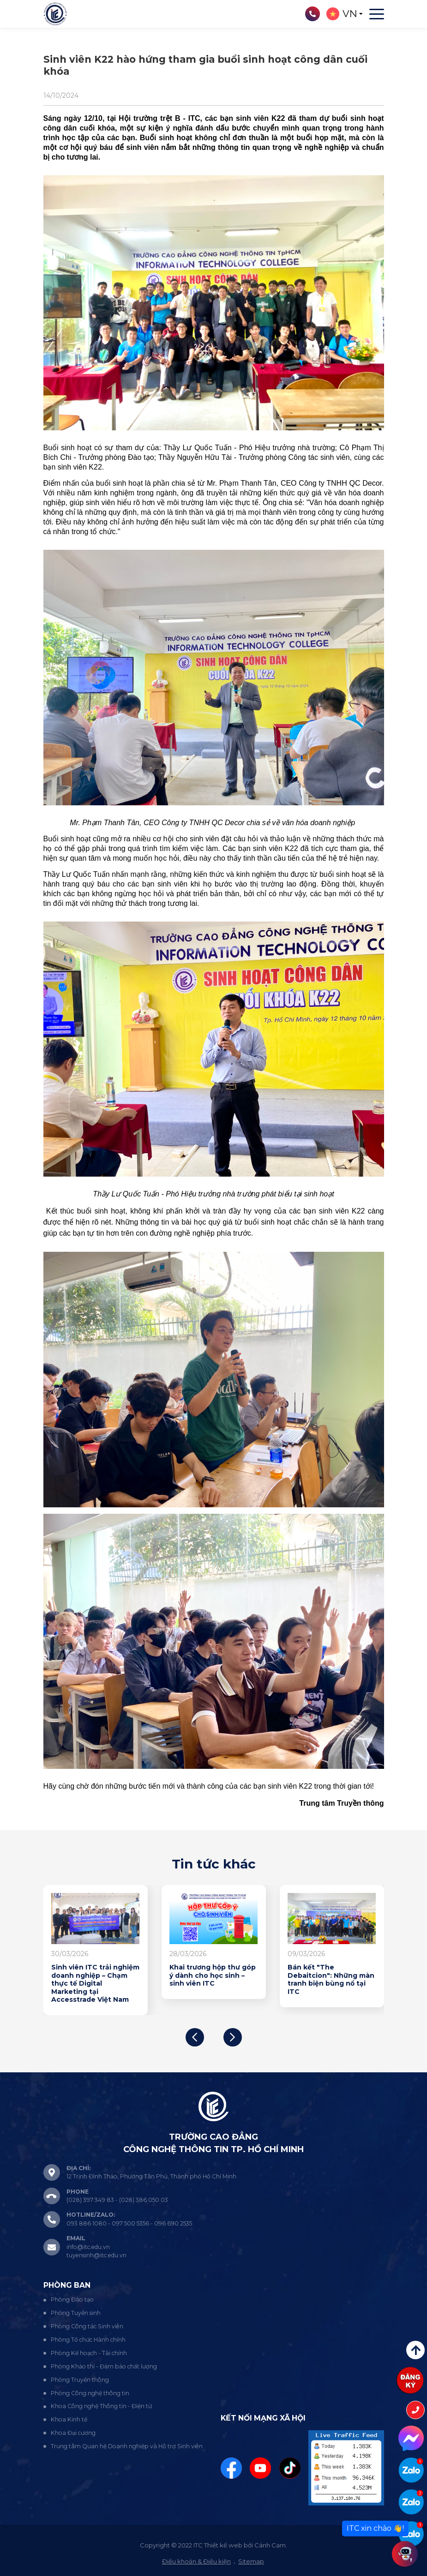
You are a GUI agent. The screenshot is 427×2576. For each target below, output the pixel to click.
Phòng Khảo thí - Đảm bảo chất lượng (104, 2366)
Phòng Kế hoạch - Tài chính (89, 2353)
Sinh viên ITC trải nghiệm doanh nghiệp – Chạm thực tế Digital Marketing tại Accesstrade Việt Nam (95, 1983)
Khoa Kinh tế (69, 2419)
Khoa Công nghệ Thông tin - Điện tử (101, 2406)
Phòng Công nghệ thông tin (90, 2393)
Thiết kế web (223, 2545)
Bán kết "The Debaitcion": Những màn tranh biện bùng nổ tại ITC (331, 1979)
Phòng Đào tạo (72, 2299)
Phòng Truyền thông (80, 2379)
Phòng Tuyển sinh (76, 2312)
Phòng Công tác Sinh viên (87, 2326)
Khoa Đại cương (73, 2432)
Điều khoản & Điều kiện (196, 2561)
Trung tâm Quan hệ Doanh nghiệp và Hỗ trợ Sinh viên (127, 2446)
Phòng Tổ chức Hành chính (88, 2339)
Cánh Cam (270, 2545)
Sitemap (251, 2561)
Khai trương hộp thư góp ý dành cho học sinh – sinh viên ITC (212, 1975)
